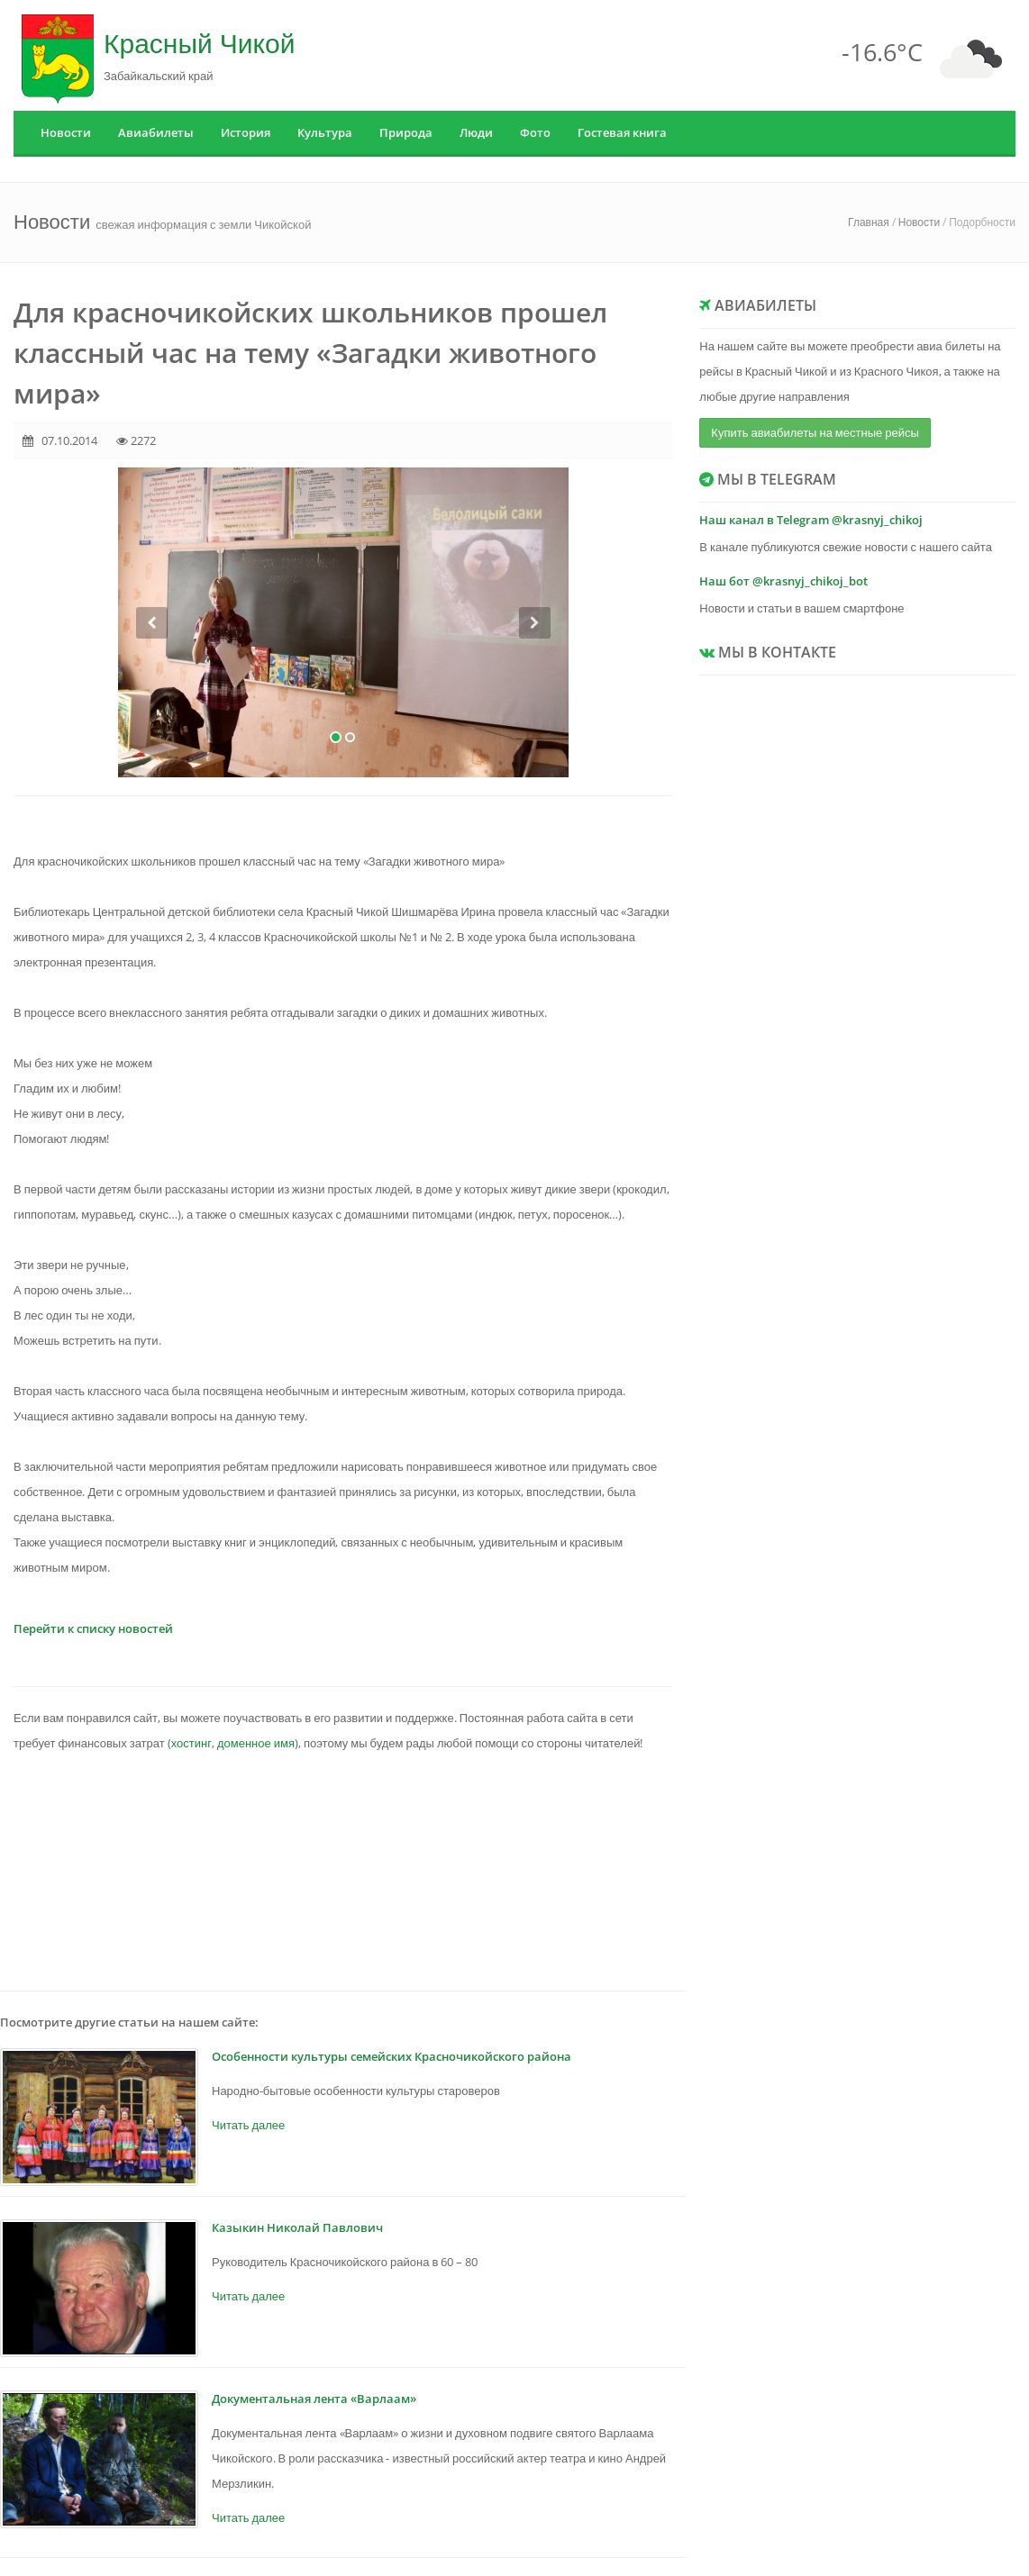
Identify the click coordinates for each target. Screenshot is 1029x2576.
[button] (152, 692)
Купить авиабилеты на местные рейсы (814, 432)
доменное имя (256, 1743)
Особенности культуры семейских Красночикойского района (391, 2056)
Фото (535, 132)
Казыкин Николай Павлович (297, 2227)
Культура (324, 132)
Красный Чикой (199, 42)
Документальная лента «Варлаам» (314, 2398)
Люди (476, 132)
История (245, 132)
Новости (66, 132)
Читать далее (248, 2125)
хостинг (191, 1743)
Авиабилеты (156, 132)
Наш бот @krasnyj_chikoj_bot (783, 581)
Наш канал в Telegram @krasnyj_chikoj (811, 520)
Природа (406, 132)
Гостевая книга (622, 132)
